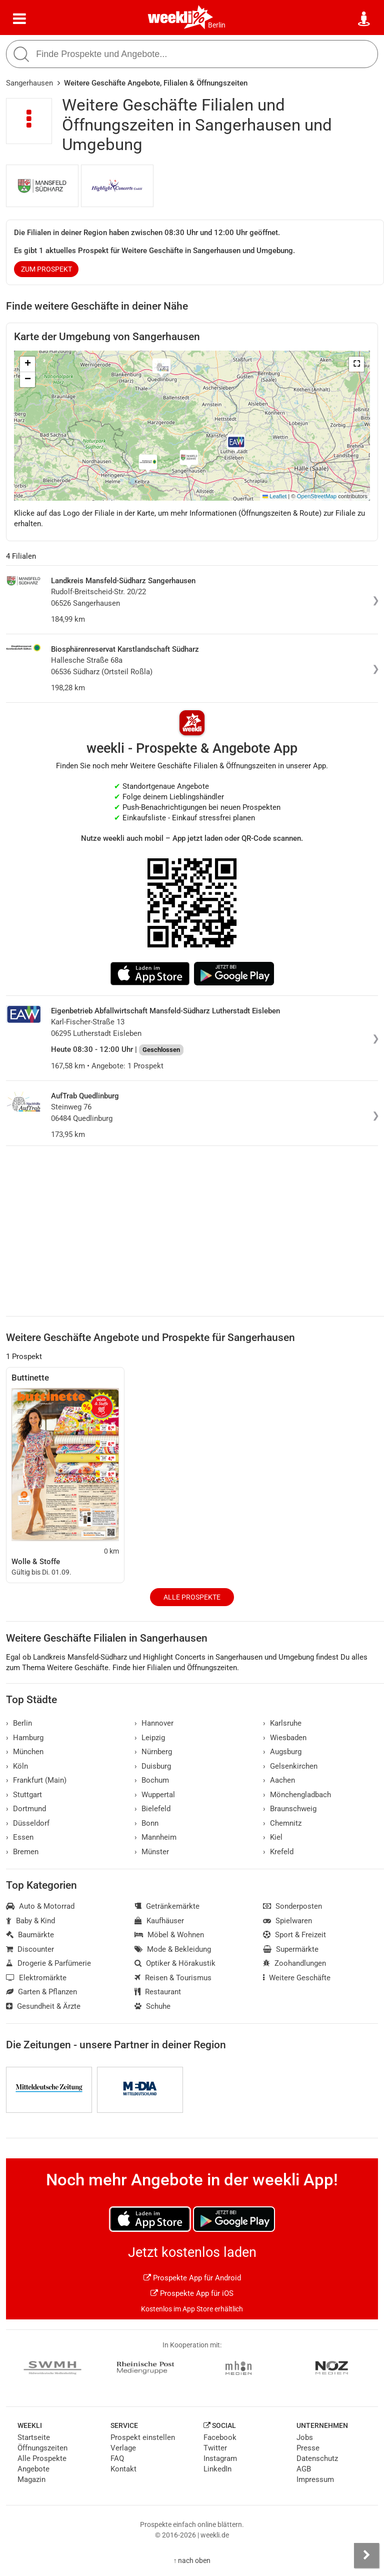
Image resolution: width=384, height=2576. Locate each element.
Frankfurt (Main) (36, 1780)
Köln (17, 1766)
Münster (151, 1851)
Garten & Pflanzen (41, 1991)
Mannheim (155, 1837)
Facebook (220, 2437)
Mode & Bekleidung (172, 1949)
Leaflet (274, 496)
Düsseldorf (28, 1823)
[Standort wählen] (364, 19)
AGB (303, 2468)
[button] (356, 364)
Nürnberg (153, 1751)
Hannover (154, 1723)
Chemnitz (282, 1823)
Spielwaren (287, 1920)
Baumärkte (30, 1934)
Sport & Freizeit (294, 1934)
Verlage (123, 2447)
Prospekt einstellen (142, 2437)
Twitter (215, 2447)
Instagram (220, 2458)
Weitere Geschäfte (296, 1977)
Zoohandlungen (294, 1963)
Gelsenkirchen (290, 1766)
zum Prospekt (46, 269)
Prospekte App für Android (192, 2277)
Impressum (315, 2479)
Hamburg (25, 1737)
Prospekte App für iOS (192, 2293)
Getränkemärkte (167, 1906)
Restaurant (157, 1991)
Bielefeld (152, 1808)
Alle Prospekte (192, 1597)
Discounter (30, 1949)
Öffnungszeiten (43, 2447)
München (25, 1751)
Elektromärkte (36, 1977)
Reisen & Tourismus (173, 1977)
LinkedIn (218, 2468)
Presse (308, 2447)
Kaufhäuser (159, 1920)
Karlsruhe (282, 1723)
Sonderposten (292, 1906)
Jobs (304, 2437)
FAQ (117, 2458)
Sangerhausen (29, 83)
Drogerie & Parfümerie (48, 1963)
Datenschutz (317, 2458)
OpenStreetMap (316, 496)
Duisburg (152, 1766)
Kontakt (123, 2468)
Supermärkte (290, 1949)
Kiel (272, 1837)
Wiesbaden (284, 1737)
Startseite (34, 2437)
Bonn (146, 1823)
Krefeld (278, 1851)
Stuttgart (24, 1794)
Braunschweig (289, 1808)
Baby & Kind (30, 1920)
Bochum (151, 1780)
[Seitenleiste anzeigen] (366, 2555)
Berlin (217, 25)
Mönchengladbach (297, 1794)
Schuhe (152, 2006)
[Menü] (19, 19)
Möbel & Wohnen (169, 1934)
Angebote (34, 2468)
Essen (20, 1837)
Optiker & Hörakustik (175, 1963)
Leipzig (149, 1737)
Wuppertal (154, 1794)
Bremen (22, 1851)
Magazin (32, 2479)
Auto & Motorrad (40, 1906)
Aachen (279, 1780)
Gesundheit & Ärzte (43, 2006)
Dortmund (26, 1808)
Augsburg (282, 1751)
